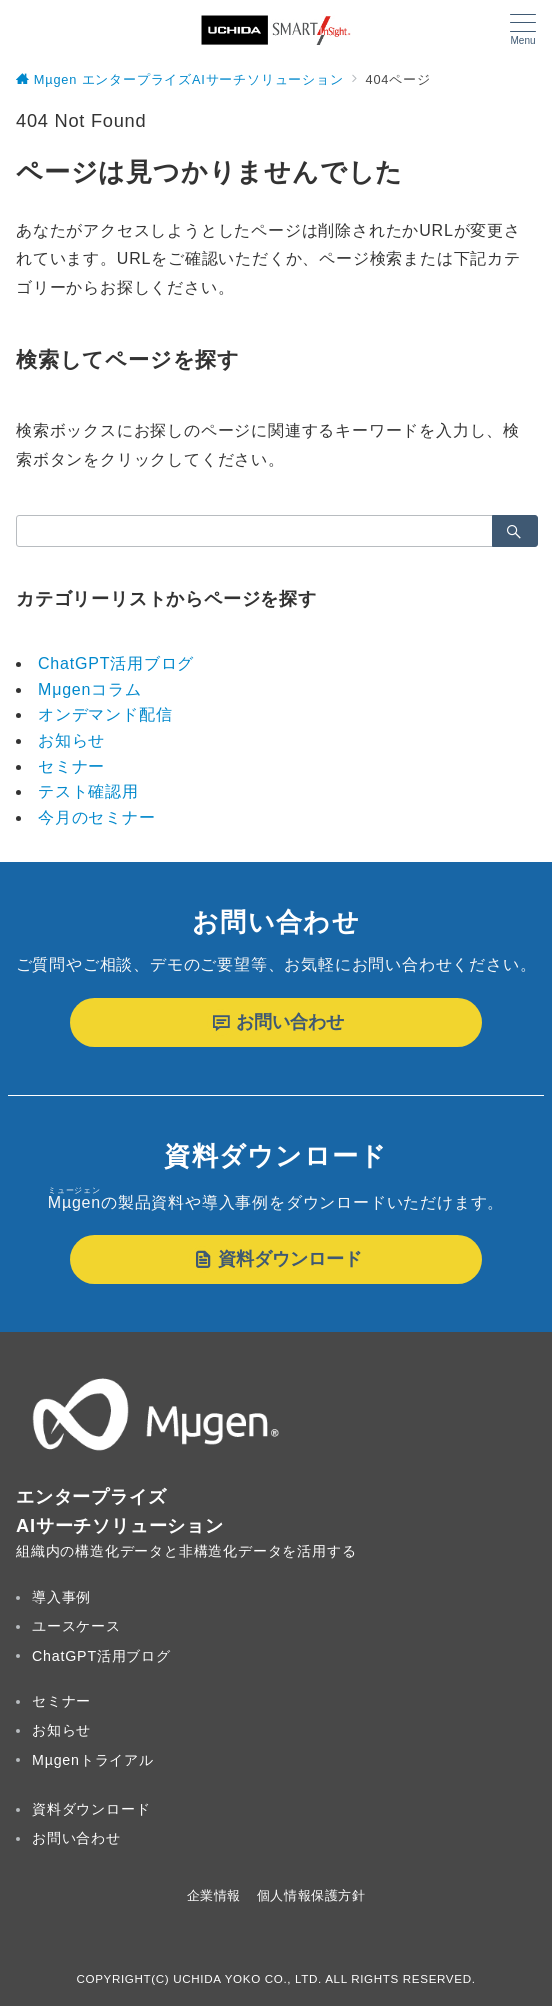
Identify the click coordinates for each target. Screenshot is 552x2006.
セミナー (71, 766)
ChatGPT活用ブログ (116, 663)
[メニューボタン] (523, 30)
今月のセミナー (97, 817)
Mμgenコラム (90, 689)
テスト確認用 (88, 791)
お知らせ (71, 740)
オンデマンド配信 (105, 714)
